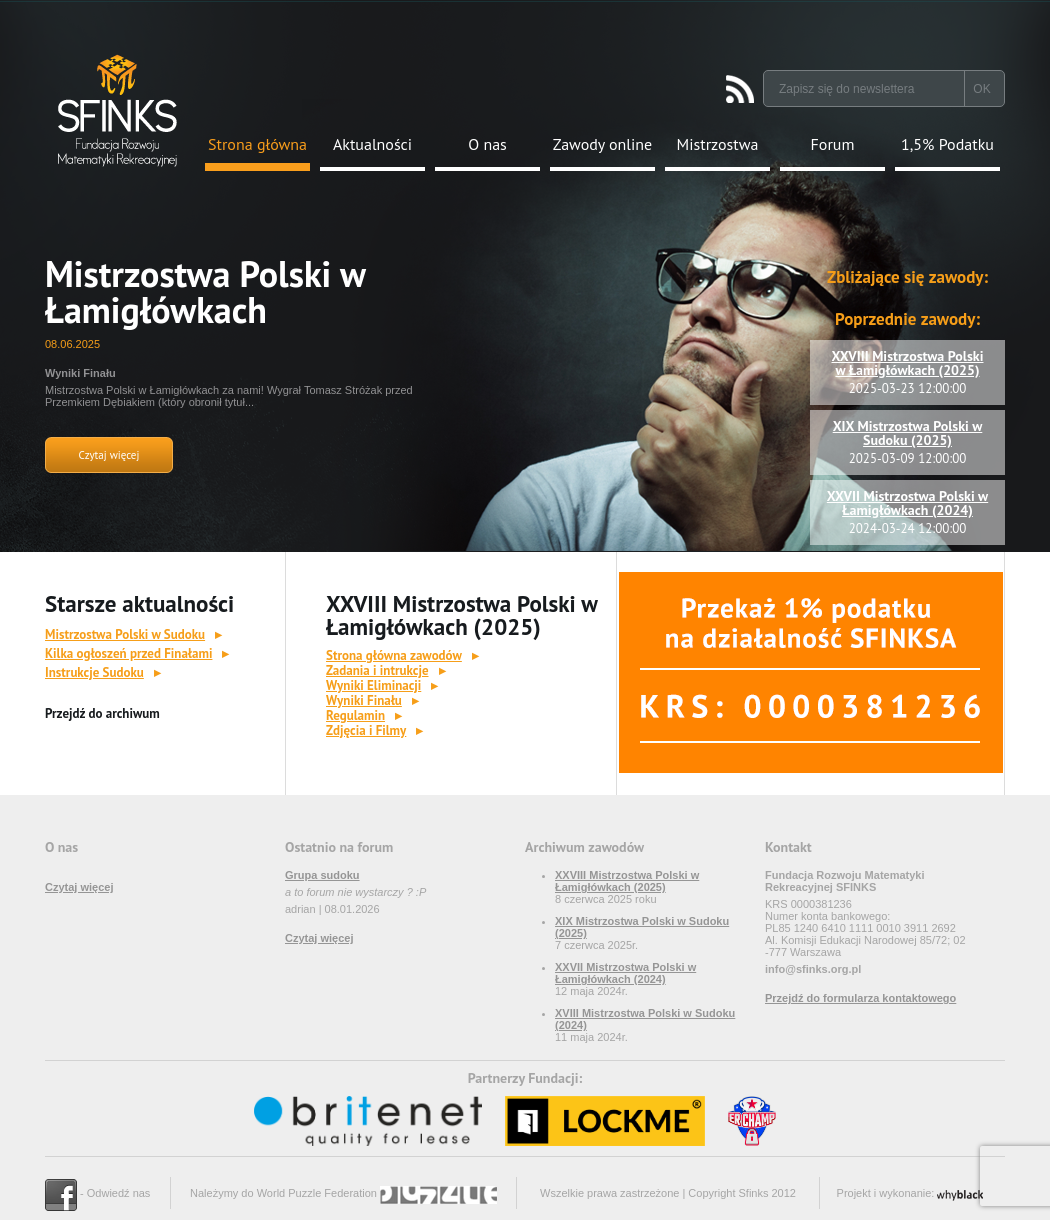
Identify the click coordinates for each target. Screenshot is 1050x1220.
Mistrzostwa (718, 144)
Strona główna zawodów (394, 655)
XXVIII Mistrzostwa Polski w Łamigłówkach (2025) (908, 363)
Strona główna (257, 144)
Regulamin (355, 715)
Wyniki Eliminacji (373, 685)
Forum (833, 144)
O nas (487, 144)
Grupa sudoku (322, 875)
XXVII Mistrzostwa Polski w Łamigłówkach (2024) (907, 503)
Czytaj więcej (109, 455)
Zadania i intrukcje (377, 670)
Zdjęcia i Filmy (366, 730)
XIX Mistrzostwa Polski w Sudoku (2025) (908, 433)
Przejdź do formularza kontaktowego (860, 998)
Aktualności (372, 144)
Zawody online (602, 144)
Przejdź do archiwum (102, 713)
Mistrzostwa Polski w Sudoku (125, 634)
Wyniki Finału (364, 700)
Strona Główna (117, 110)
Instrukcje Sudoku (94, 672)
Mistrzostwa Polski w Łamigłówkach (205, 291)
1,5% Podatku (947, 144)
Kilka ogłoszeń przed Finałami (128, 653)
